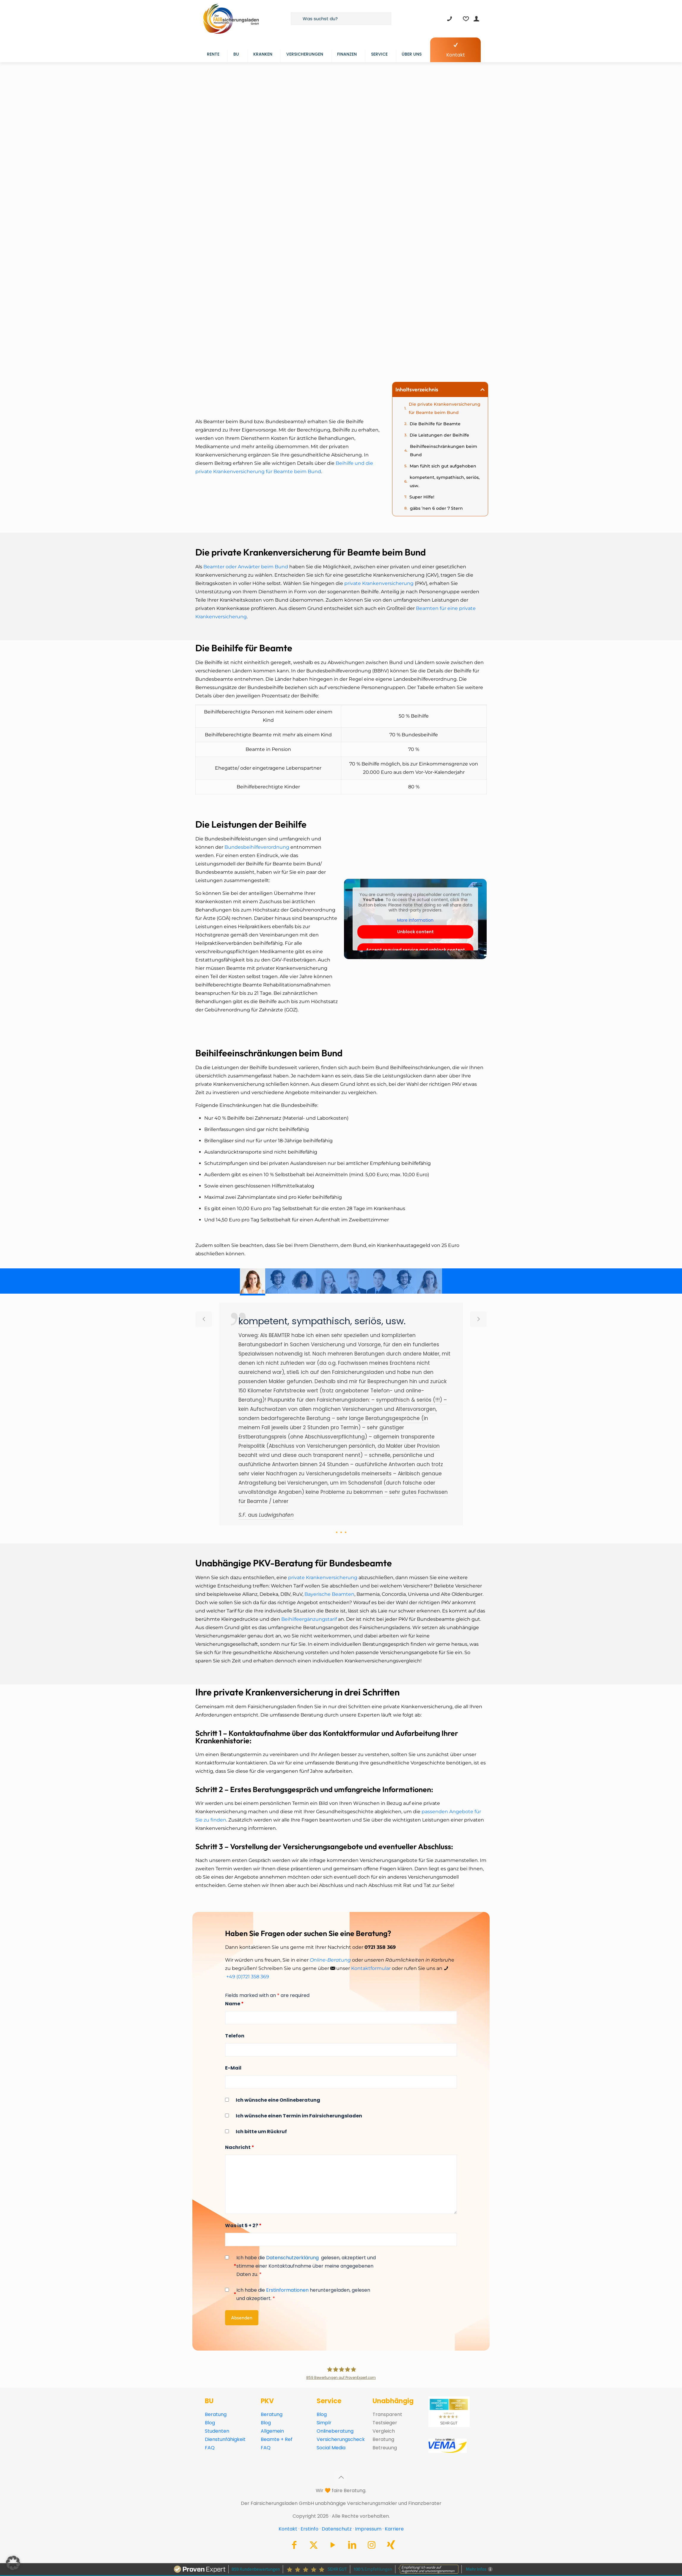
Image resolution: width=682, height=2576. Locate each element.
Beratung (216, 2414)
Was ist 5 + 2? (243, 2225)
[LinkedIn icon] (352, 2546)
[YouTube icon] (333, 2546)
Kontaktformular (371, 1968)
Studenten (217, 2431)
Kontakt (288, 2528)
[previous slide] (203, 1319)
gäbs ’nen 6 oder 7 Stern (436, 508)
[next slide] (478, 1319)
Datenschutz (337, 2528)
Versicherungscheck (341, 2439)
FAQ (210, 2447)
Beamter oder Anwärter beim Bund (245, 567)
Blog (210, 2422)
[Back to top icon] (341, 2477)
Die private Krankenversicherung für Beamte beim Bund (444, 408)
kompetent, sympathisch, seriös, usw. (445, 481)
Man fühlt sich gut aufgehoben (443, 466)
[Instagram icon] (371, 2546)
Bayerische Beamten (329, 1594)
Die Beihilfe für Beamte (435, 423)
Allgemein (272, 2431)
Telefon (234, 2035)
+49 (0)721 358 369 (247, 1976)
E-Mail (233, 2067)
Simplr (324, 2422)
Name (234, 2003)
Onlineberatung (335, 2431)
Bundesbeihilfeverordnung (256, 847)
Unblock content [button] (415, 932)
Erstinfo (309, 2528)
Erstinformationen (287, 2290)
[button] (482, 389)
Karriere (394, 2528)
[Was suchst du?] (341, 18)
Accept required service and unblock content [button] (415, 950)
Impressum (368, 2528)
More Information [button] (415, 920)
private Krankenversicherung (379, 583)
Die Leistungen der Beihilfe (439, 435)
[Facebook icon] (294, 2546)
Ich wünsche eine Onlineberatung (278, 2100)
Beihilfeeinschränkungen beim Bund (443, 450)
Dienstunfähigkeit (225, 2439)
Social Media (331, 2447)
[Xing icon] (390, 2546)
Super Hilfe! (421, 497)
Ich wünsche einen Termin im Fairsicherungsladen (299, 2115)
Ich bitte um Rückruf (261, 2131)
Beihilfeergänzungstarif (309, 1619)
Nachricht (239, 2147)
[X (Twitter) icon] (313, 2546)
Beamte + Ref (277, 2439)
